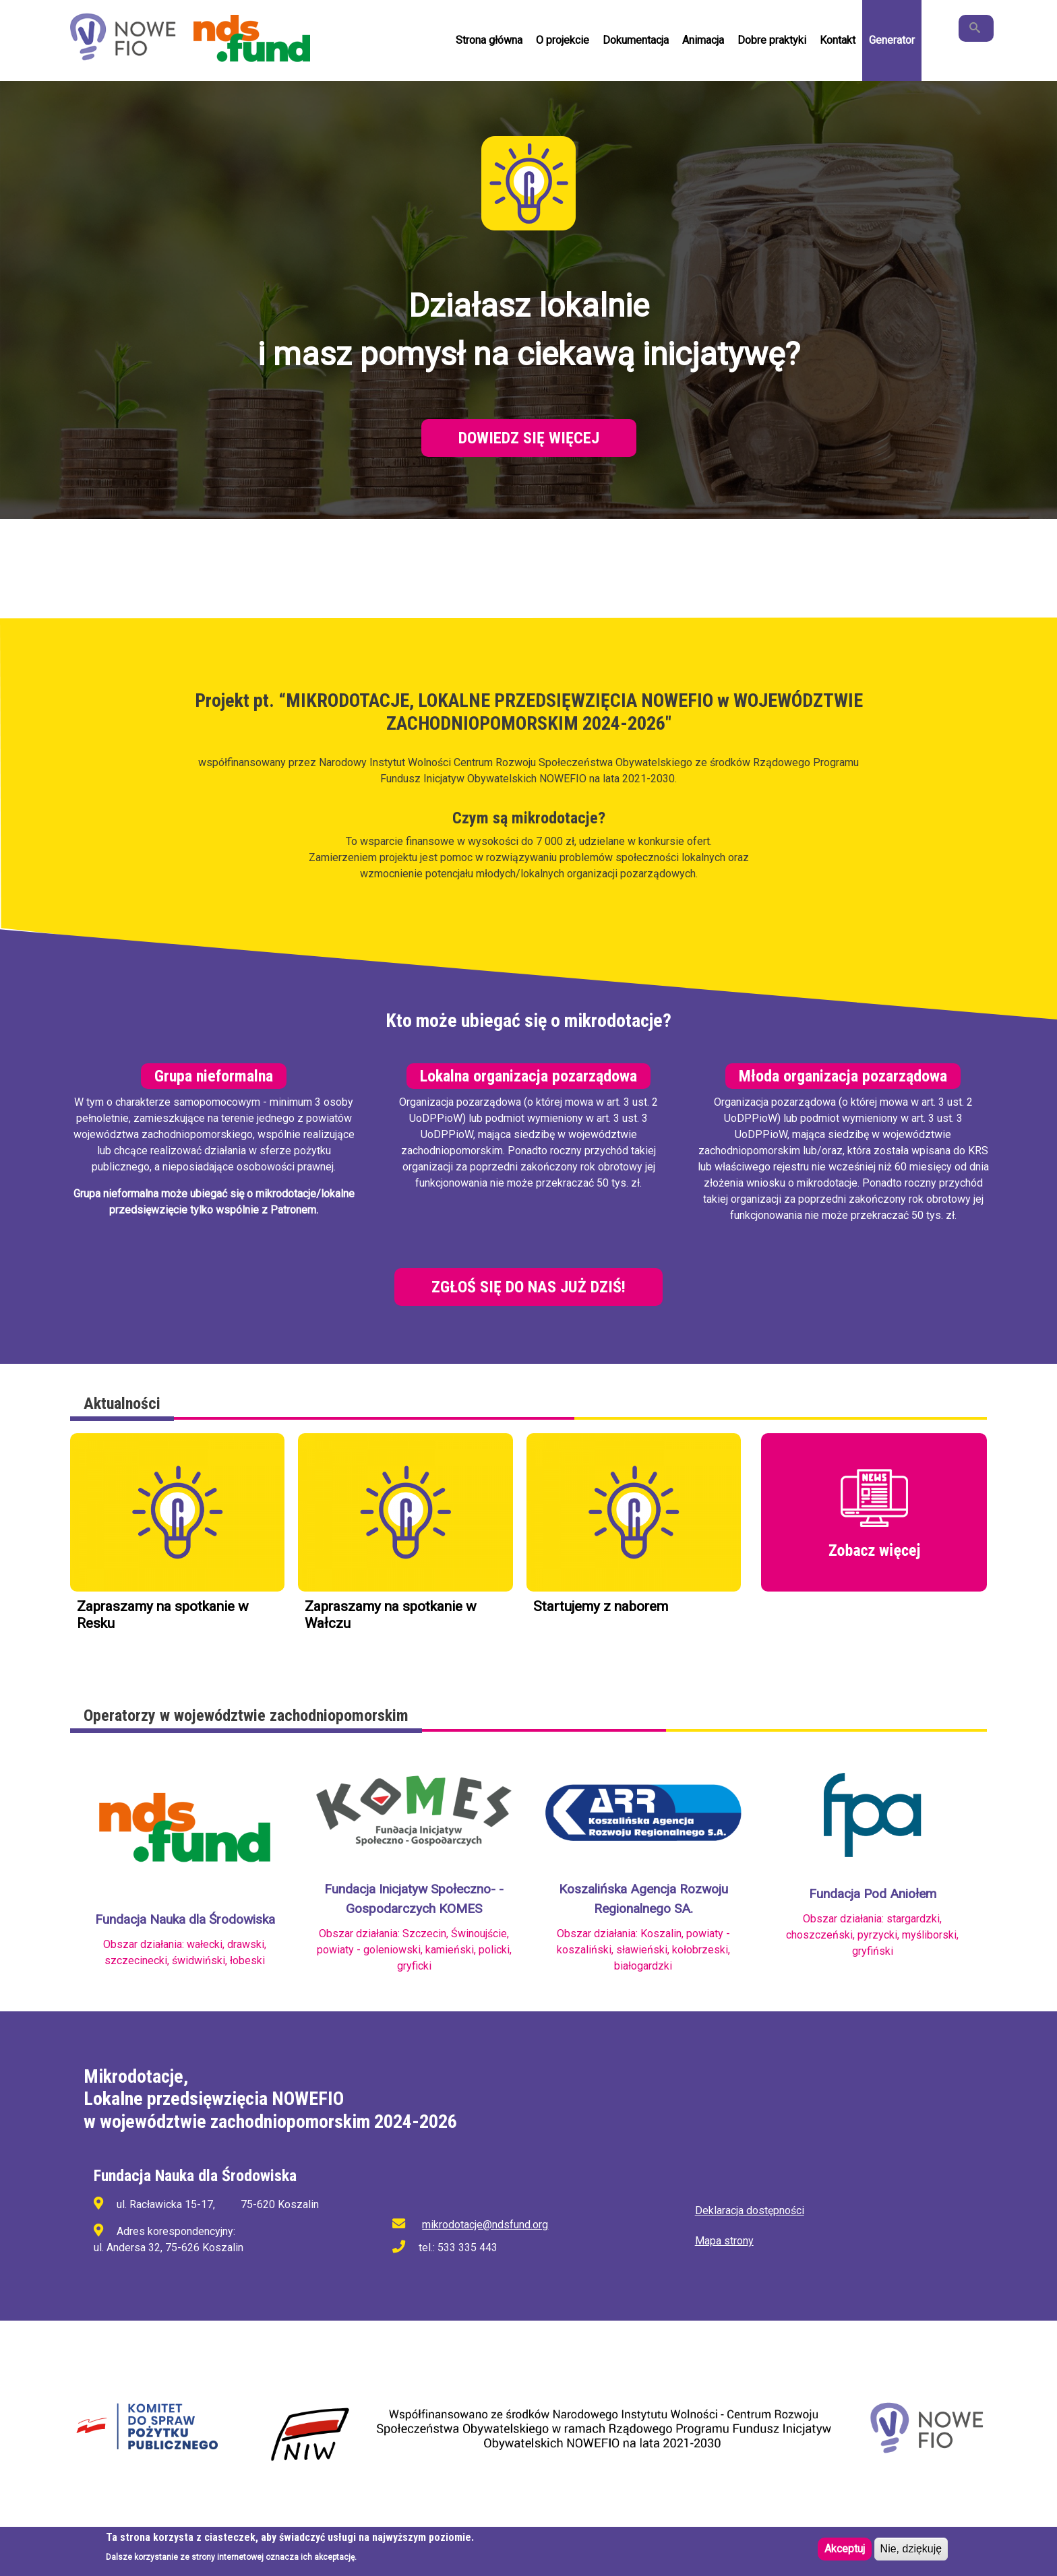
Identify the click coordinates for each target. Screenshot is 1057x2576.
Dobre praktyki (771, 40)
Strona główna (489, 40)
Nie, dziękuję (911, 2548)
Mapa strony (724, 2240)
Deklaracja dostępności (749, 2210)
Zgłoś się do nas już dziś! (528, 1287)
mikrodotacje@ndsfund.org (485, 2224)
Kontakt (837, 40)
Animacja (703, 40)
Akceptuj (844, 2548)
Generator (892, 40)
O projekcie (562, 40)
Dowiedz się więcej (528, 438)
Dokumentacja (636, 40)
